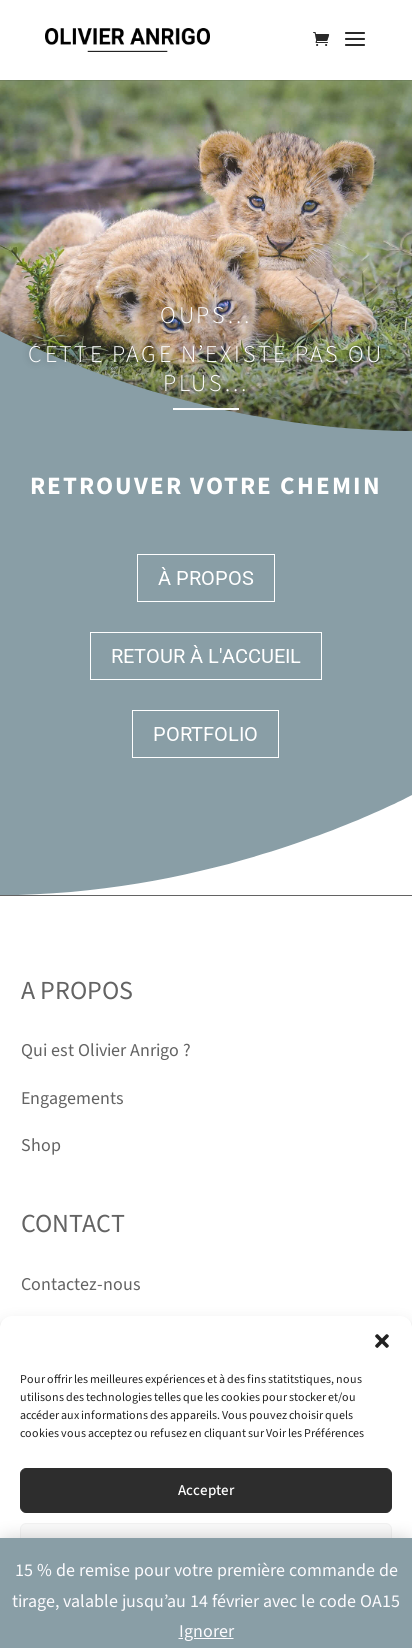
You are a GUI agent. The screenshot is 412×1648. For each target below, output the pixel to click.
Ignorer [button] (206, 1631)
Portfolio (205, 734)
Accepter (206, 1490)
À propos (206, 578)
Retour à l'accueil (206, 656)
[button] (382, 1341)
